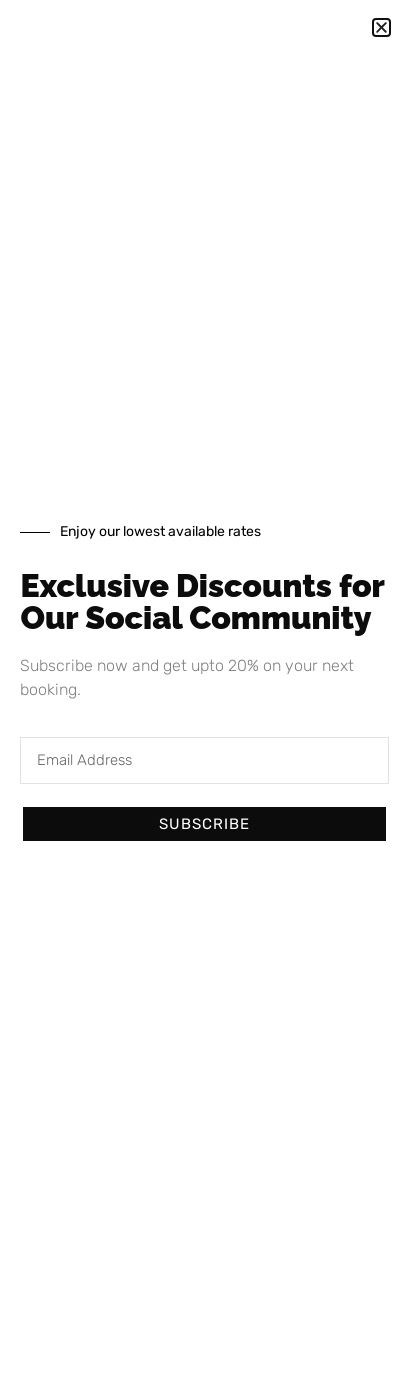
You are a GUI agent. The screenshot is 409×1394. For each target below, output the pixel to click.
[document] (204, 697)
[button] (381, 27)
